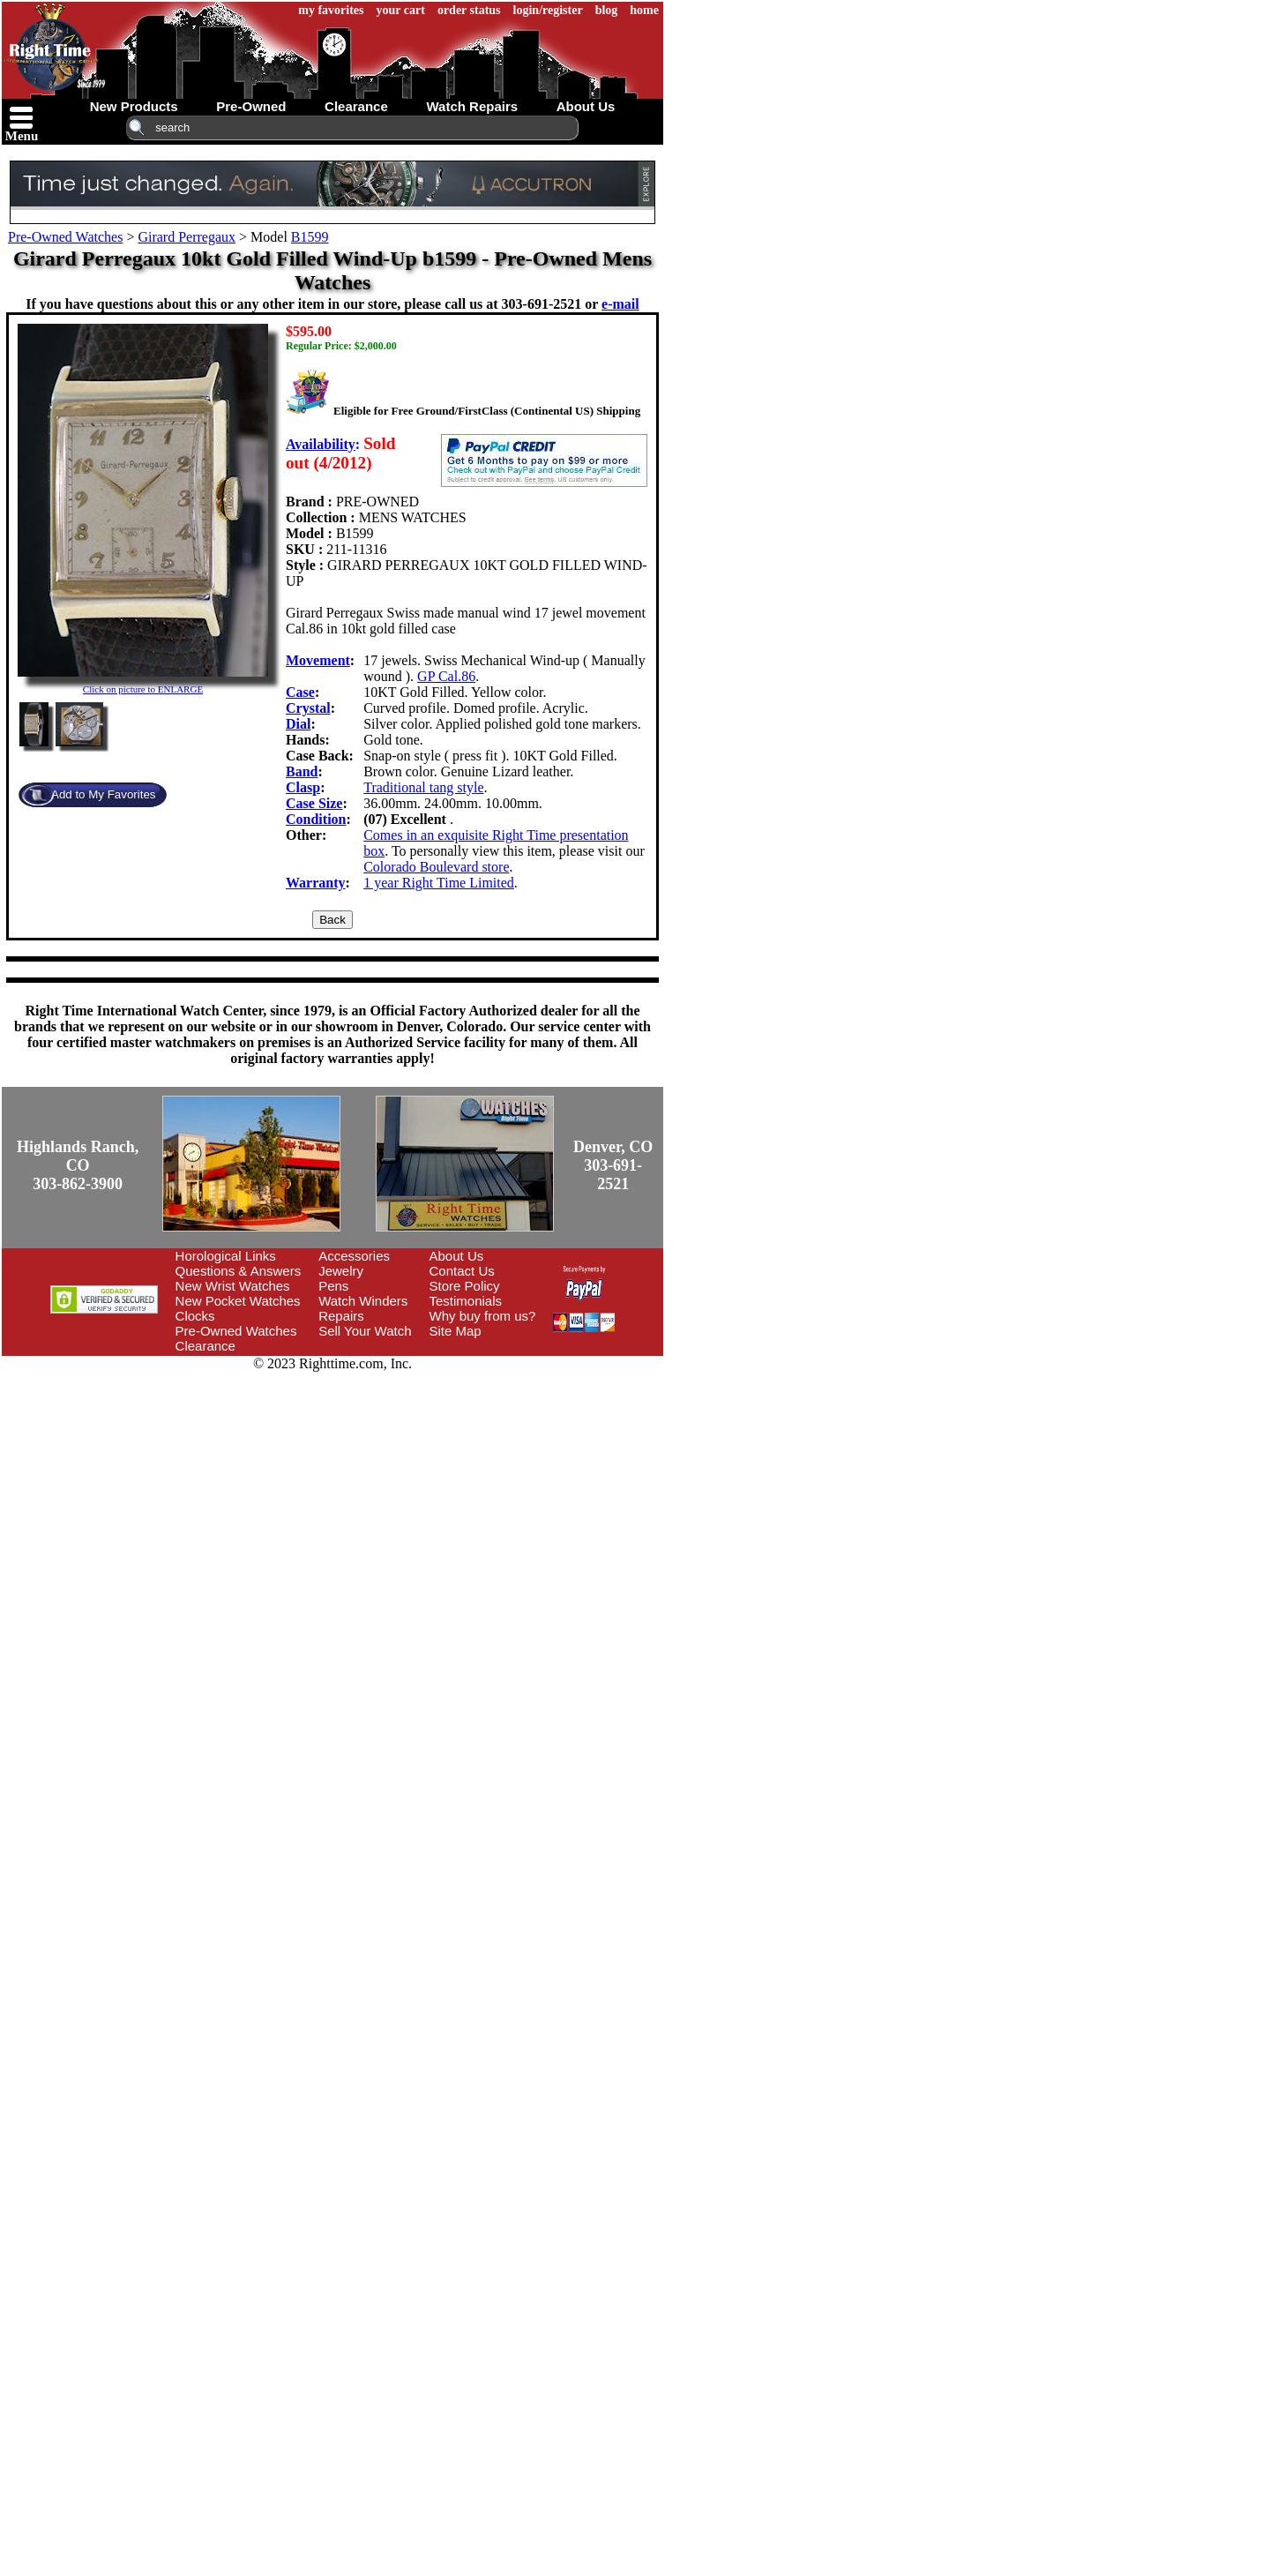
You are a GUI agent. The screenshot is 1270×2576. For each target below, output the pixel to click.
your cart (401, 10)
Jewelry (340, 1270)
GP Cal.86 (446, 676)
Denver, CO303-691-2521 (613, 1165)
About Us (457, 1255)
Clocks (195, 1315)
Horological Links (226, 1255)
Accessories (354, 1255)
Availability (320, 444)
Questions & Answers (239, 1270)
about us (586, 106)
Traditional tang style (423, 787)
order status (469, 10)
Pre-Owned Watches (65, 236)
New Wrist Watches (233, 1285)
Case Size (314, 803)
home (644, 10)
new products (134, 106)
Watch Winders (362, 1300)
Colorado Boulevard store (436, 866)
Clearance (205, 1345)
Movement (318, 660)
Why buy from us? (483, 1315)
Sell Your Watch (364, 1330)
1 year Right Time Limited (438, 882)
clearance (356, 106)
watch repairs (472, 106)
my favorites (330, 10)
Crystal (308, 707)
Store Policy (465, 1285)
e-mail (620, 303)
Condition (316, 819)
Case (300, 692)
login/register (548, 10)
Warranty (316, 882)
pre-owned (251, 106)
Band (302, 771)
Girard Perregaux (186, 236)
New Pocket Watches (238, 1300)
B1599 (310, 236)
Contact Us (462, 1270)
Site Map (456, 1330)
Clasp (303, 787)
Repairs (341, 1315)
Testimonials (466, 1300)
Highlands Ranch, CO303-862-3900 (77, 1165)
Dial (298, 723)
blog (606, 10)
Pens (333, 1285)
